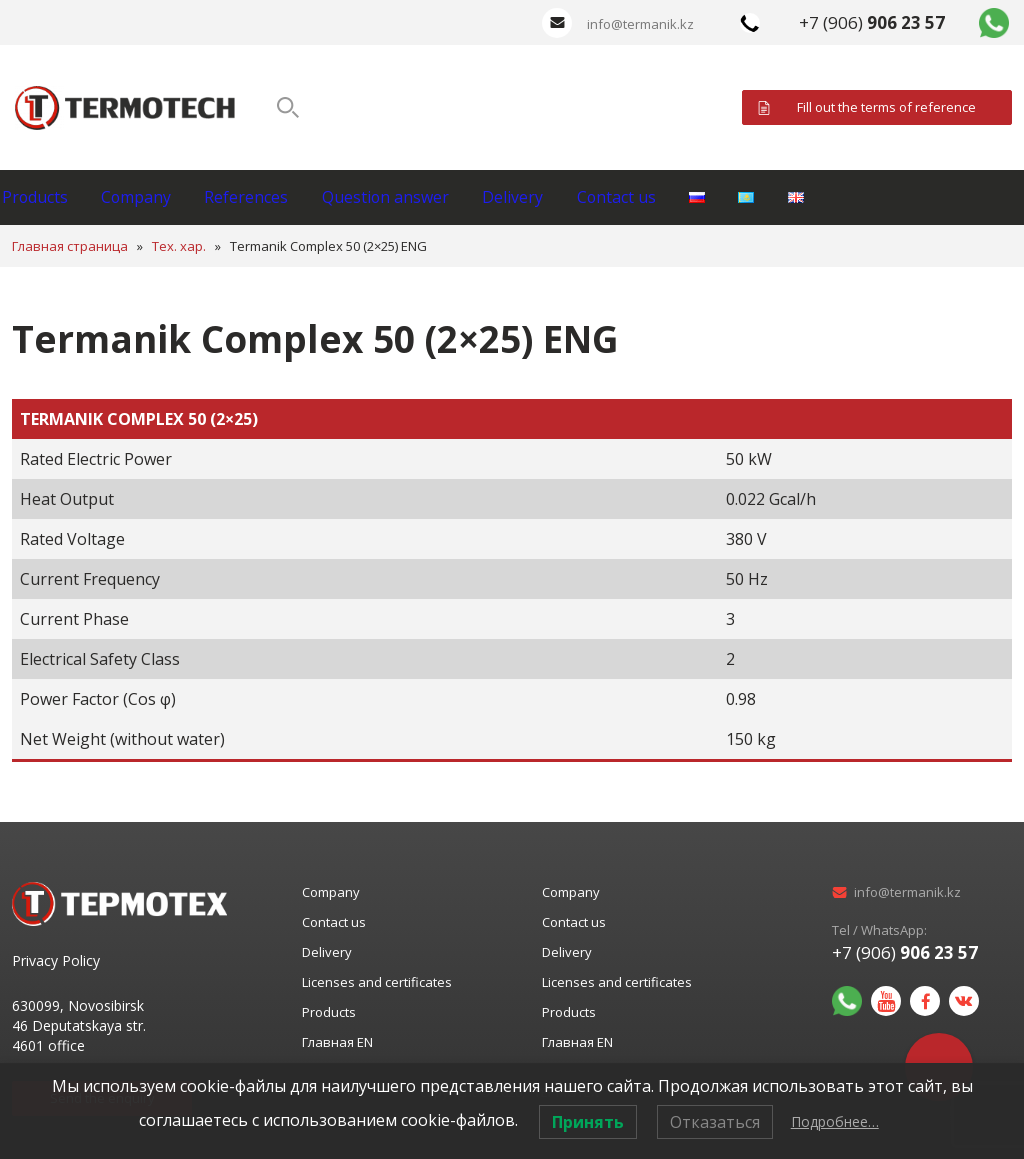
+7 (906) (872, 22)
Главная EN (337, 1042)
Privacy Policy (56, 960)
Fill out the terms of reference (886, 107)
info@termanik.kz (640, 24)
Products (46, 197)
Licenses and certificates (377, 982)
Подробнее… (835, 1121)
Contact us (733, 197)
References (302, 197)
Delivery (608, 197)
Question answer (461, 197)
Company (170, 197)
